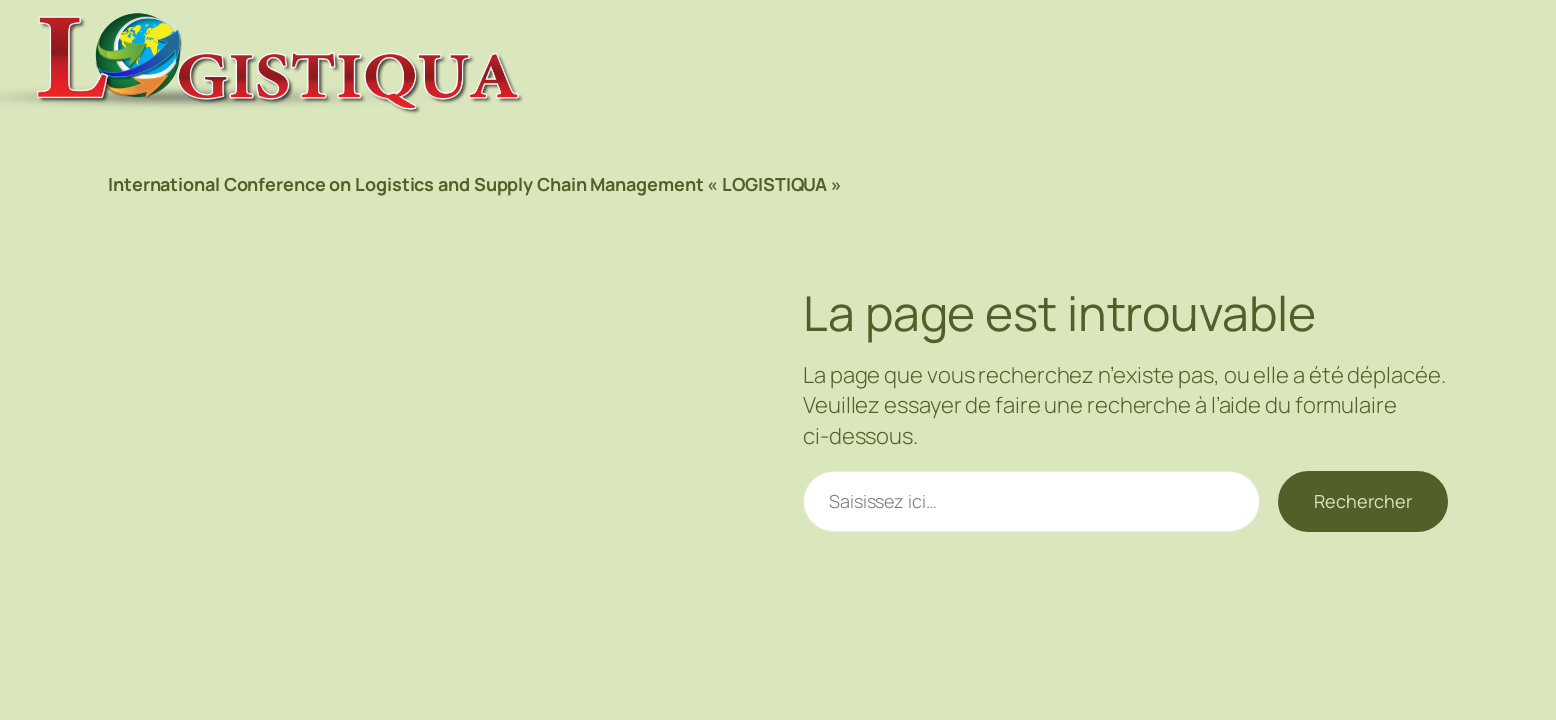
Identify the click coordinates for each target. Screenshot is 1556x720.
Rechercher (1363, 501)
